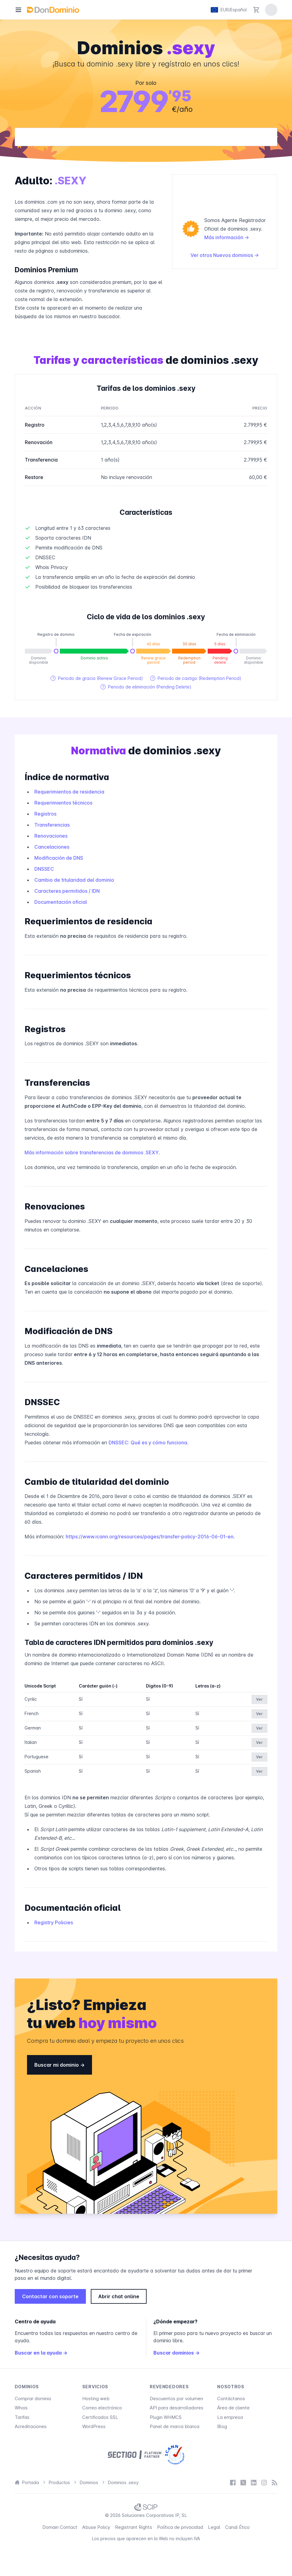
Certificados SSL (100, 2417)
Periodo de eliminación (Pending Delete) (146, 686)
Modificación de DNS (58, 858)
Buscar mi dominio (59, 2065)
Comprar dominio (33, 2398)
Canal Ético (237, 2527)
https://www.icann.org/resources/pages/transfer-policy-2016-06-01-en (149, 1536)
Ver (259, 1699)
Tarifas (22, 2417)
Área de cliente (233, 2408)
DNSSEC (44, 869)
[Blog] (274, 2482)
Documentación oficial (60, 902)
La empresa (230, 2417)
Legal (214, 2527)
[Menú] (18, 10)
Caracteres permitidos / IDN (67, 891)
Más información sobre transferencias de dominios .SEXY (92, 1152)
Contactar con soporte (50, 2296)
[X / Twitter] (243, 2482)
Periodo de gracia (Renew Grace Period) (97, 678)
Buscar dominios (176, 2353)
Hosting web (96, 2398)
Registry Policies (53, 1922)
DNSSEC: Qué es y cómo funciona (148, 1442)
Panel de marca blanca (174, 2426)
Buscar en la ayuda (41, 2353)
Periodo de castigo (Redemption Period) (195, 678)
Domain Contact (59, 2527)
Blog (222, 2426)
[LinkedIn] (253, 2482)
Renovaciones (50, 836)
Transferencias (52, 825)
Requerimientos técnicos (63, 803)
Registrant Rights (133, 2527)
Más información (226, 237)
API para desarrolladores (176, 2408)
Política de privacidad (180, 2527)
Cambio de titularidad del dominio (74, 880)
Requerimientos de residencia (69, 792)
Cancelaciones (51, 847)
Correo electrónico (102, 2408)
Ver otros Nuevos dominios (224, 255)
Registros (45, 814)
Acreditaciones (31, 2426)
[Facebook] (233, 2482)
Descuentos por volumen (176, 2398)
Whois (21, 2408)
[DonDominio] (53, 10)
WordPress (94, 2426)
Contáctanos (231, 2398)
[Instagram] (264, 2482)
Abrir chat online (118, 2296)
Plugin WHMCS (166, 2417)
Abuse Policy (96, 2527)
